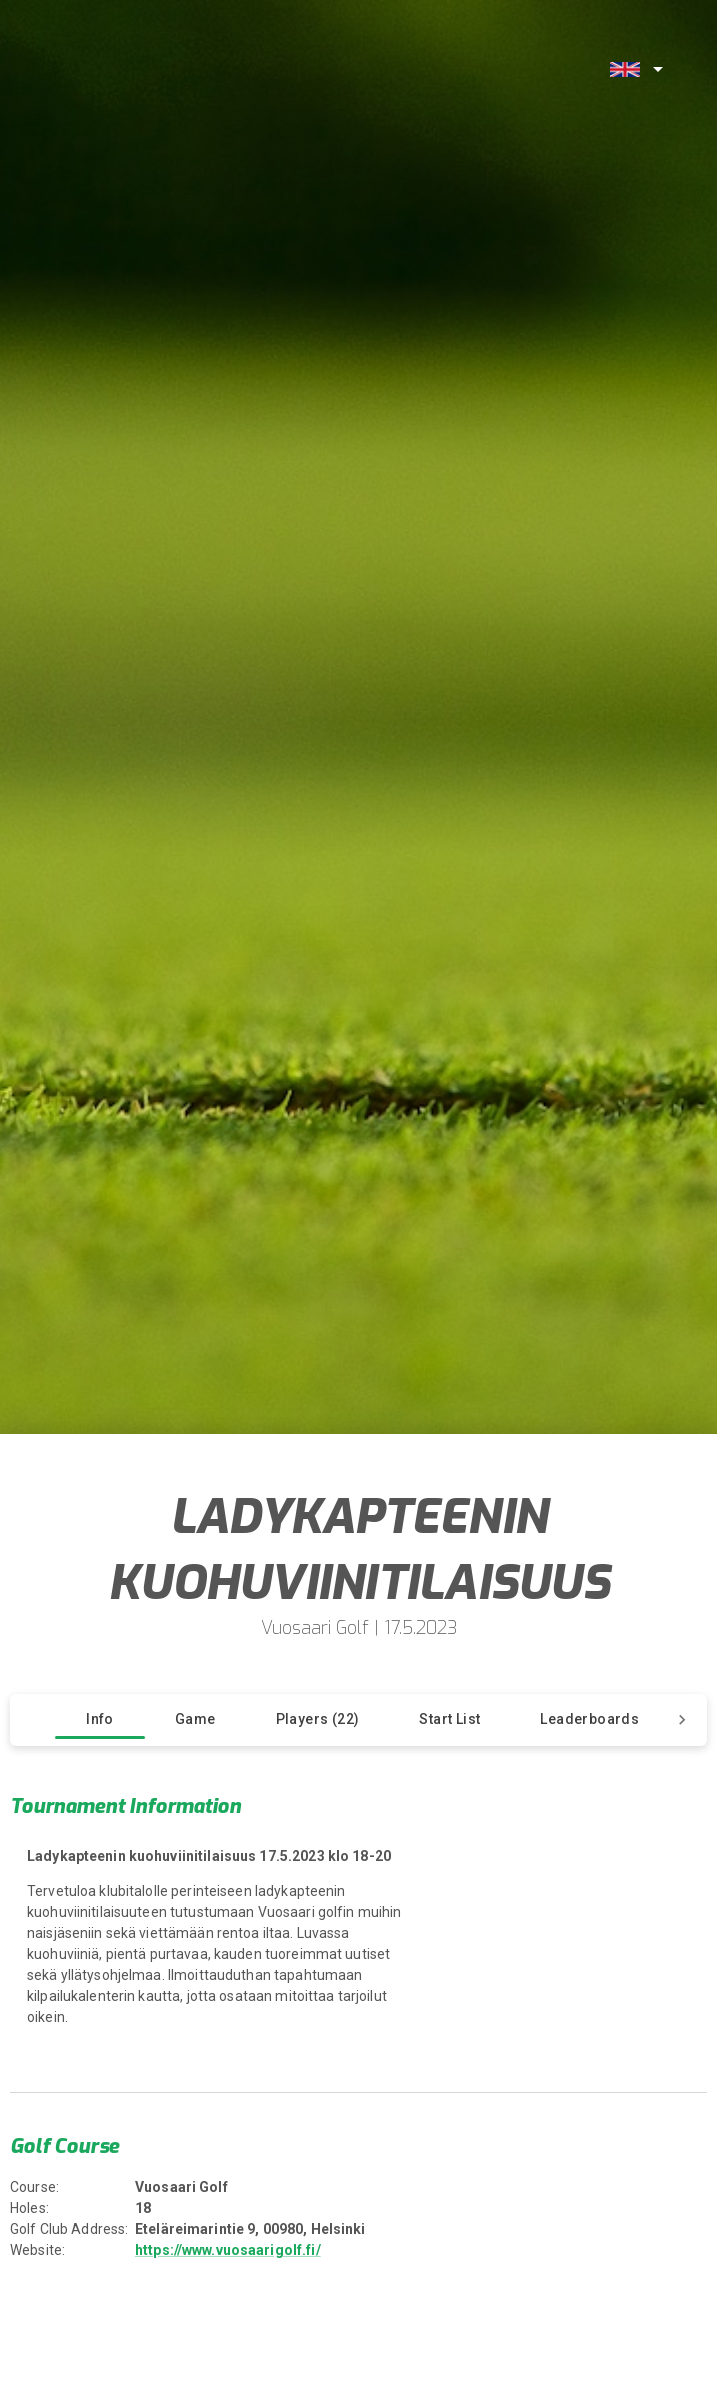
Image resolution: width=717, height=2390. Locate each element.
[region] (234, 1944)
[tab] (100, 1720)
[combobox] (634, 69)
